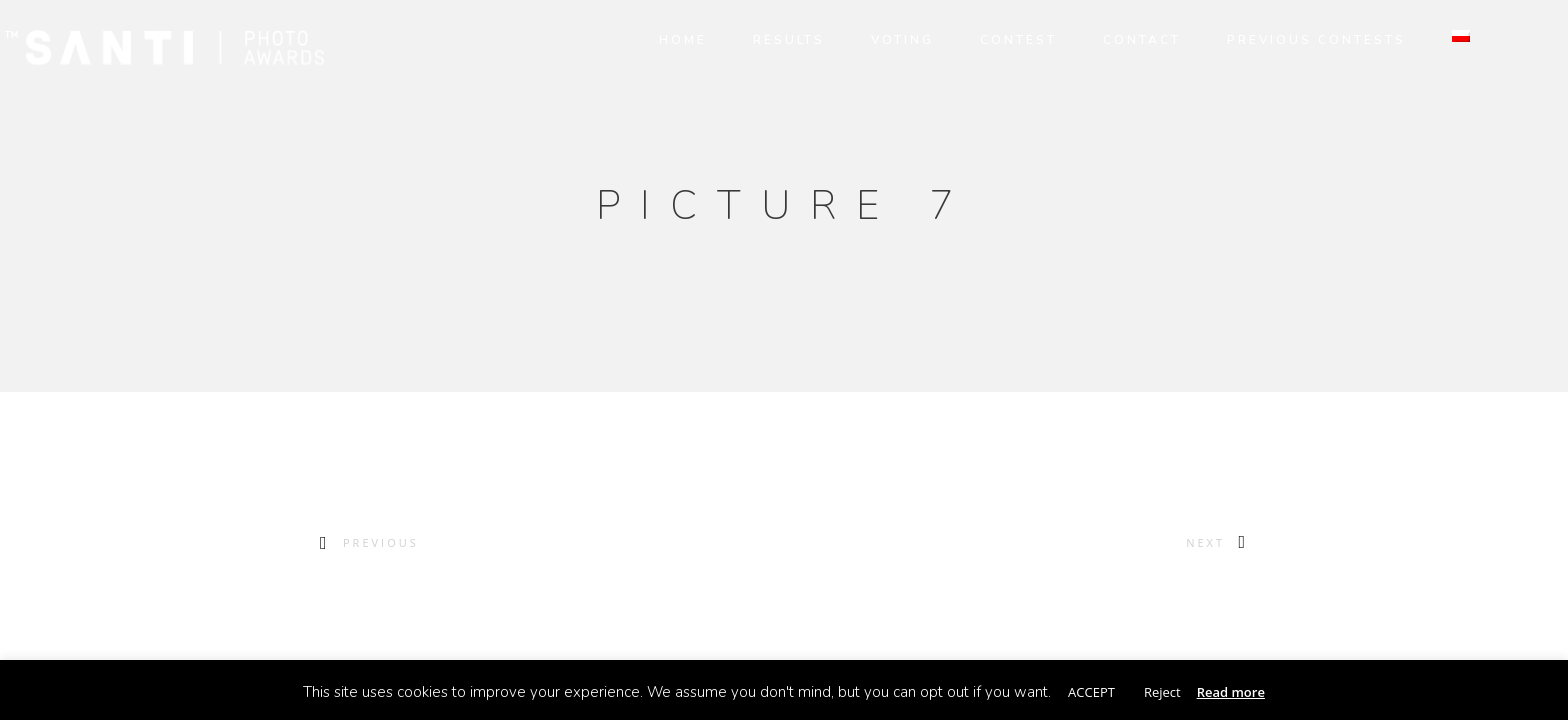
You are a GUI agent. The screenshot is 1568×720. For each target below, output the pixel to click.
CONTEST (993, 40)
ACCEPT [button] (1091, 692)
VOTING (877, 40)
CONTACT (1117, 40)
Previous (381, 542)
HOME (658, 40)
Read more (1231, 692)
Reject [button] (1162, 692)
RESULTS (764, 40)
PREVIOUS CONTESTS (1291, 40)
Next (1205, 542)
